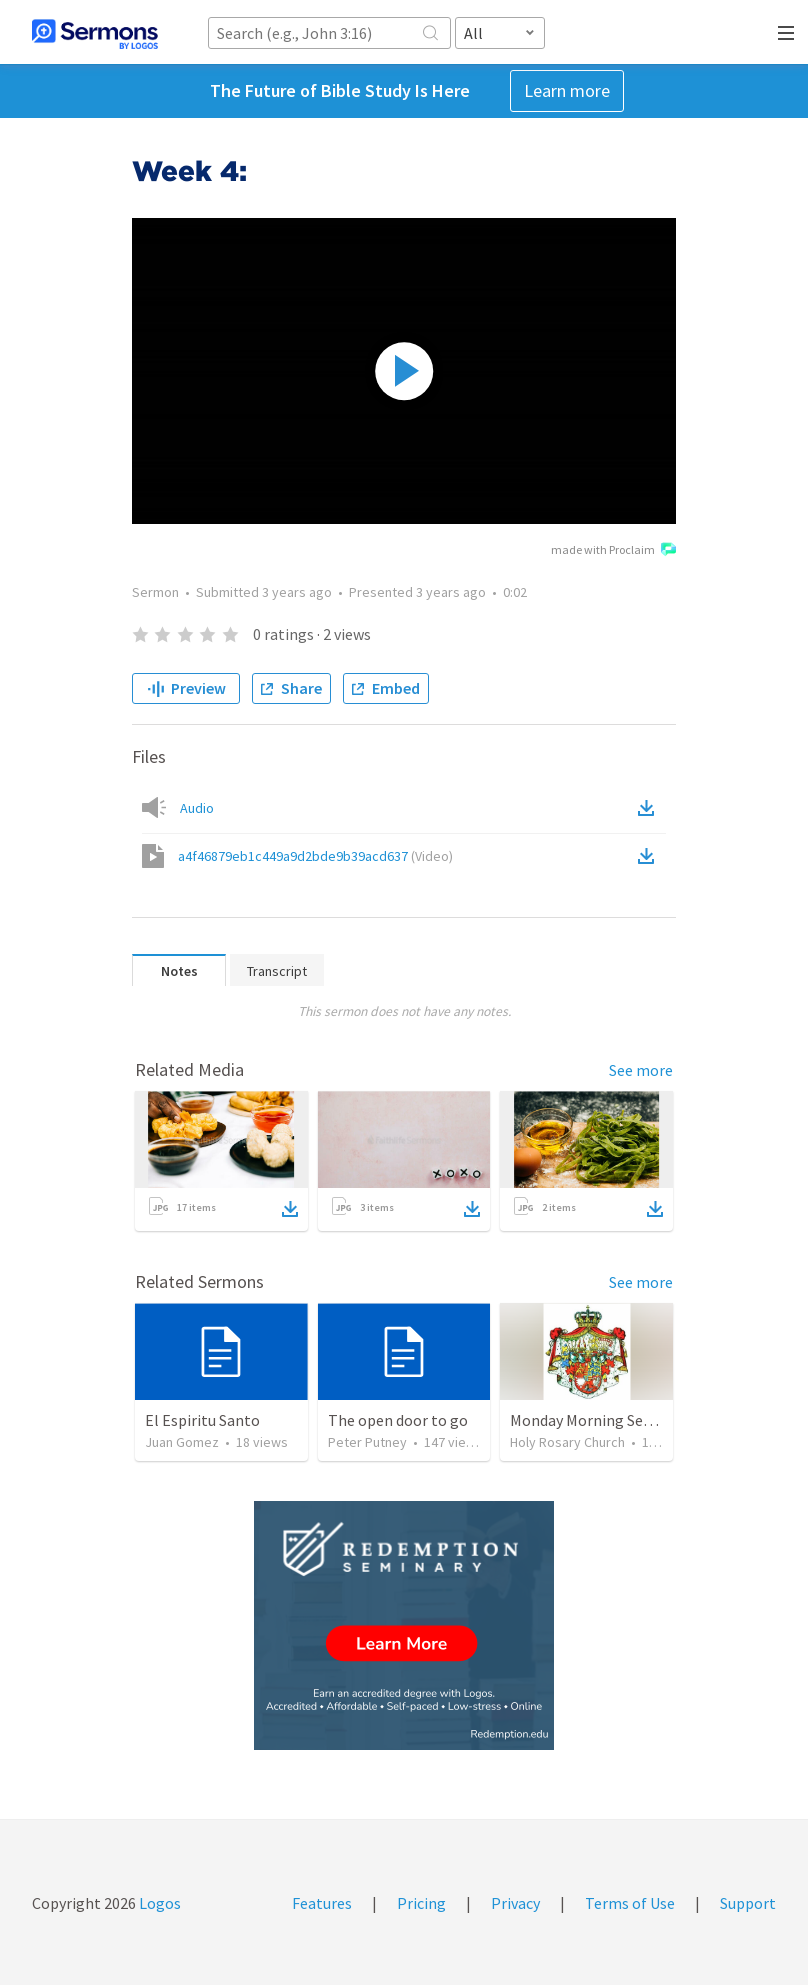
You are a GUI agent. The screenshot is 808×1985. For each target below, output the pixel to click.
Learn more (567, 90)
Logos (158, 1903)
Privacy (515, 1903)
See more (641, 1070)
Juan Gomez (182, 1442)
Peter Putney (367, 1442)
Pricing (421, 1903)
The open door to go (398, 1420)
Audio (197, 808)
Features (322, 1903)
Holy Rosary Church (567, 1442)
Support (748, 1903)
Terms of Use (630, 1903)
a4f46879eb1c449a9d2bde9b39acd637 (315, 856)
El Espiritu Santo (202, 1420)
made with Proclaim (613, 551)
